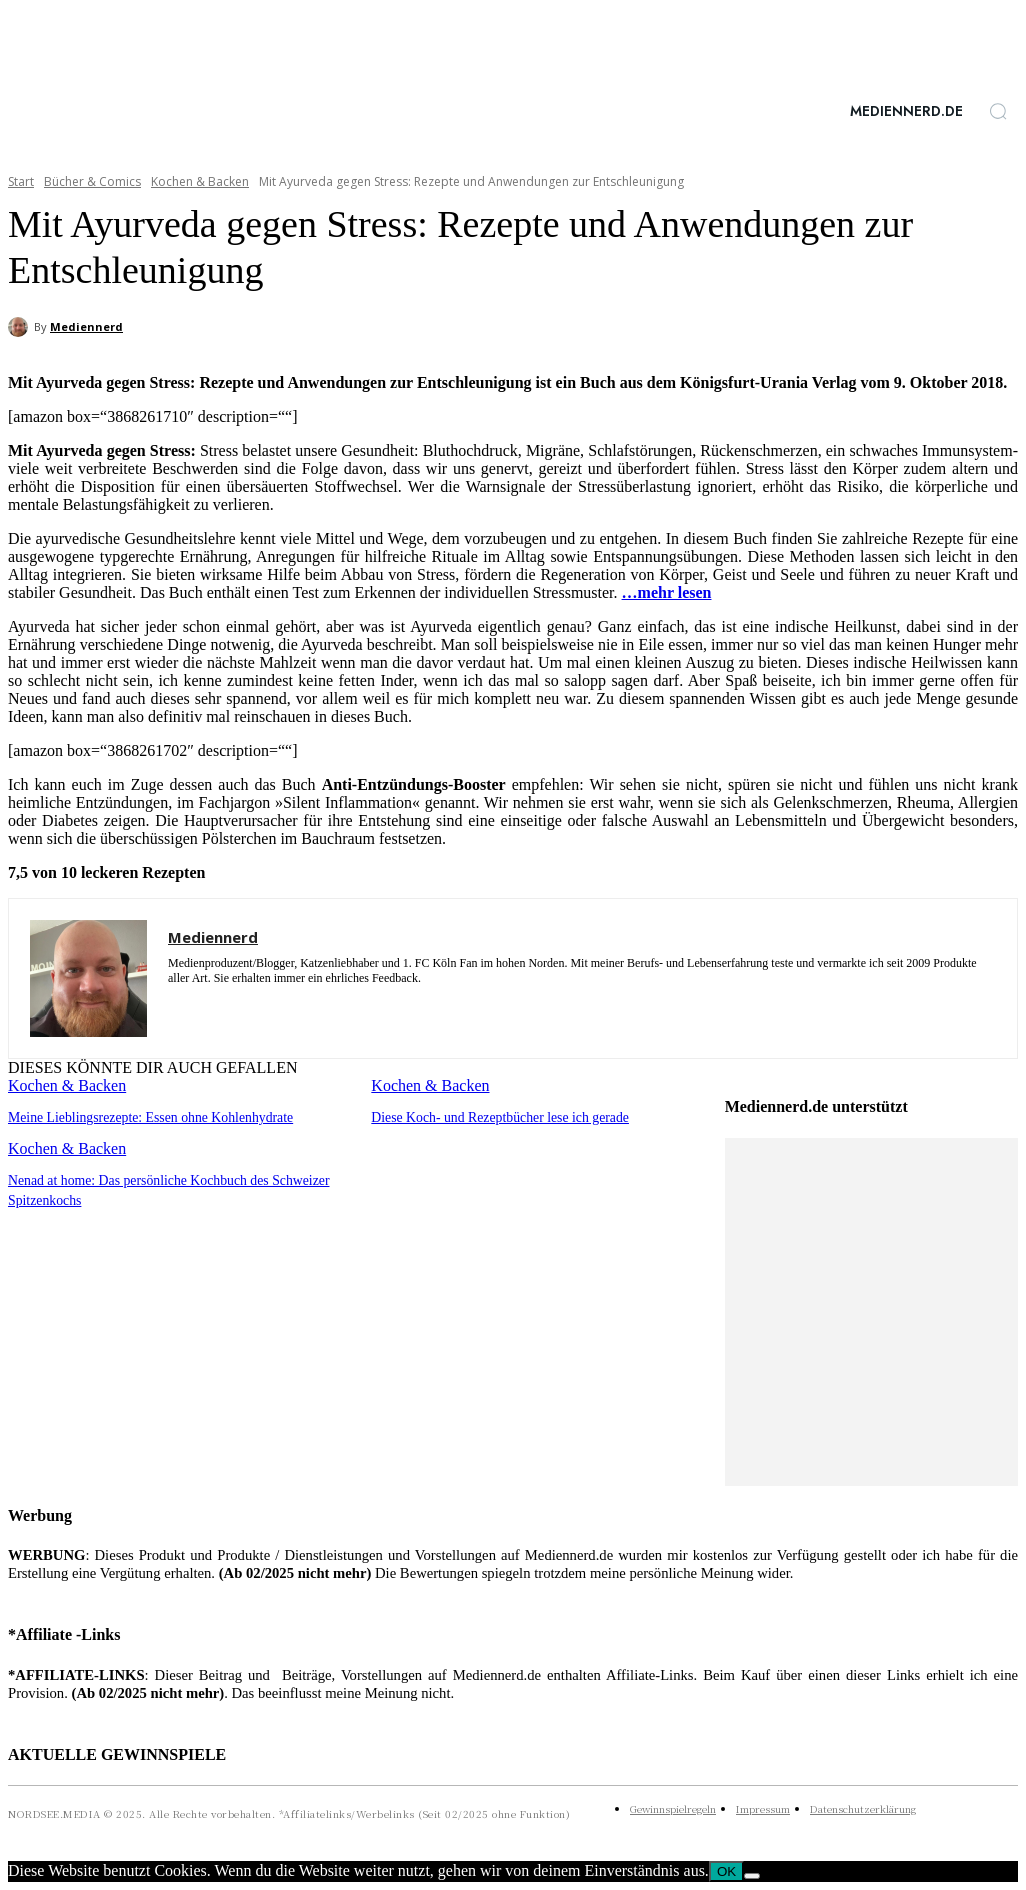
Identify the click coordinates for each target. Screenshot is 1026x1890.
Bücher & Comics (92, 181)
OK (726, 1871)
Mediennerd (86, 326)
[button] (998, 111)
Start (21, 181)
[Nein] (752, 1876)
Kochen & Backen (200, 181)
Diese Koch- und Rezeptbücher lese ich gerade (492, 1116)
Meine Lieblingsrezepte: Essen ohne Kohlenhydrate (142, 1116)
